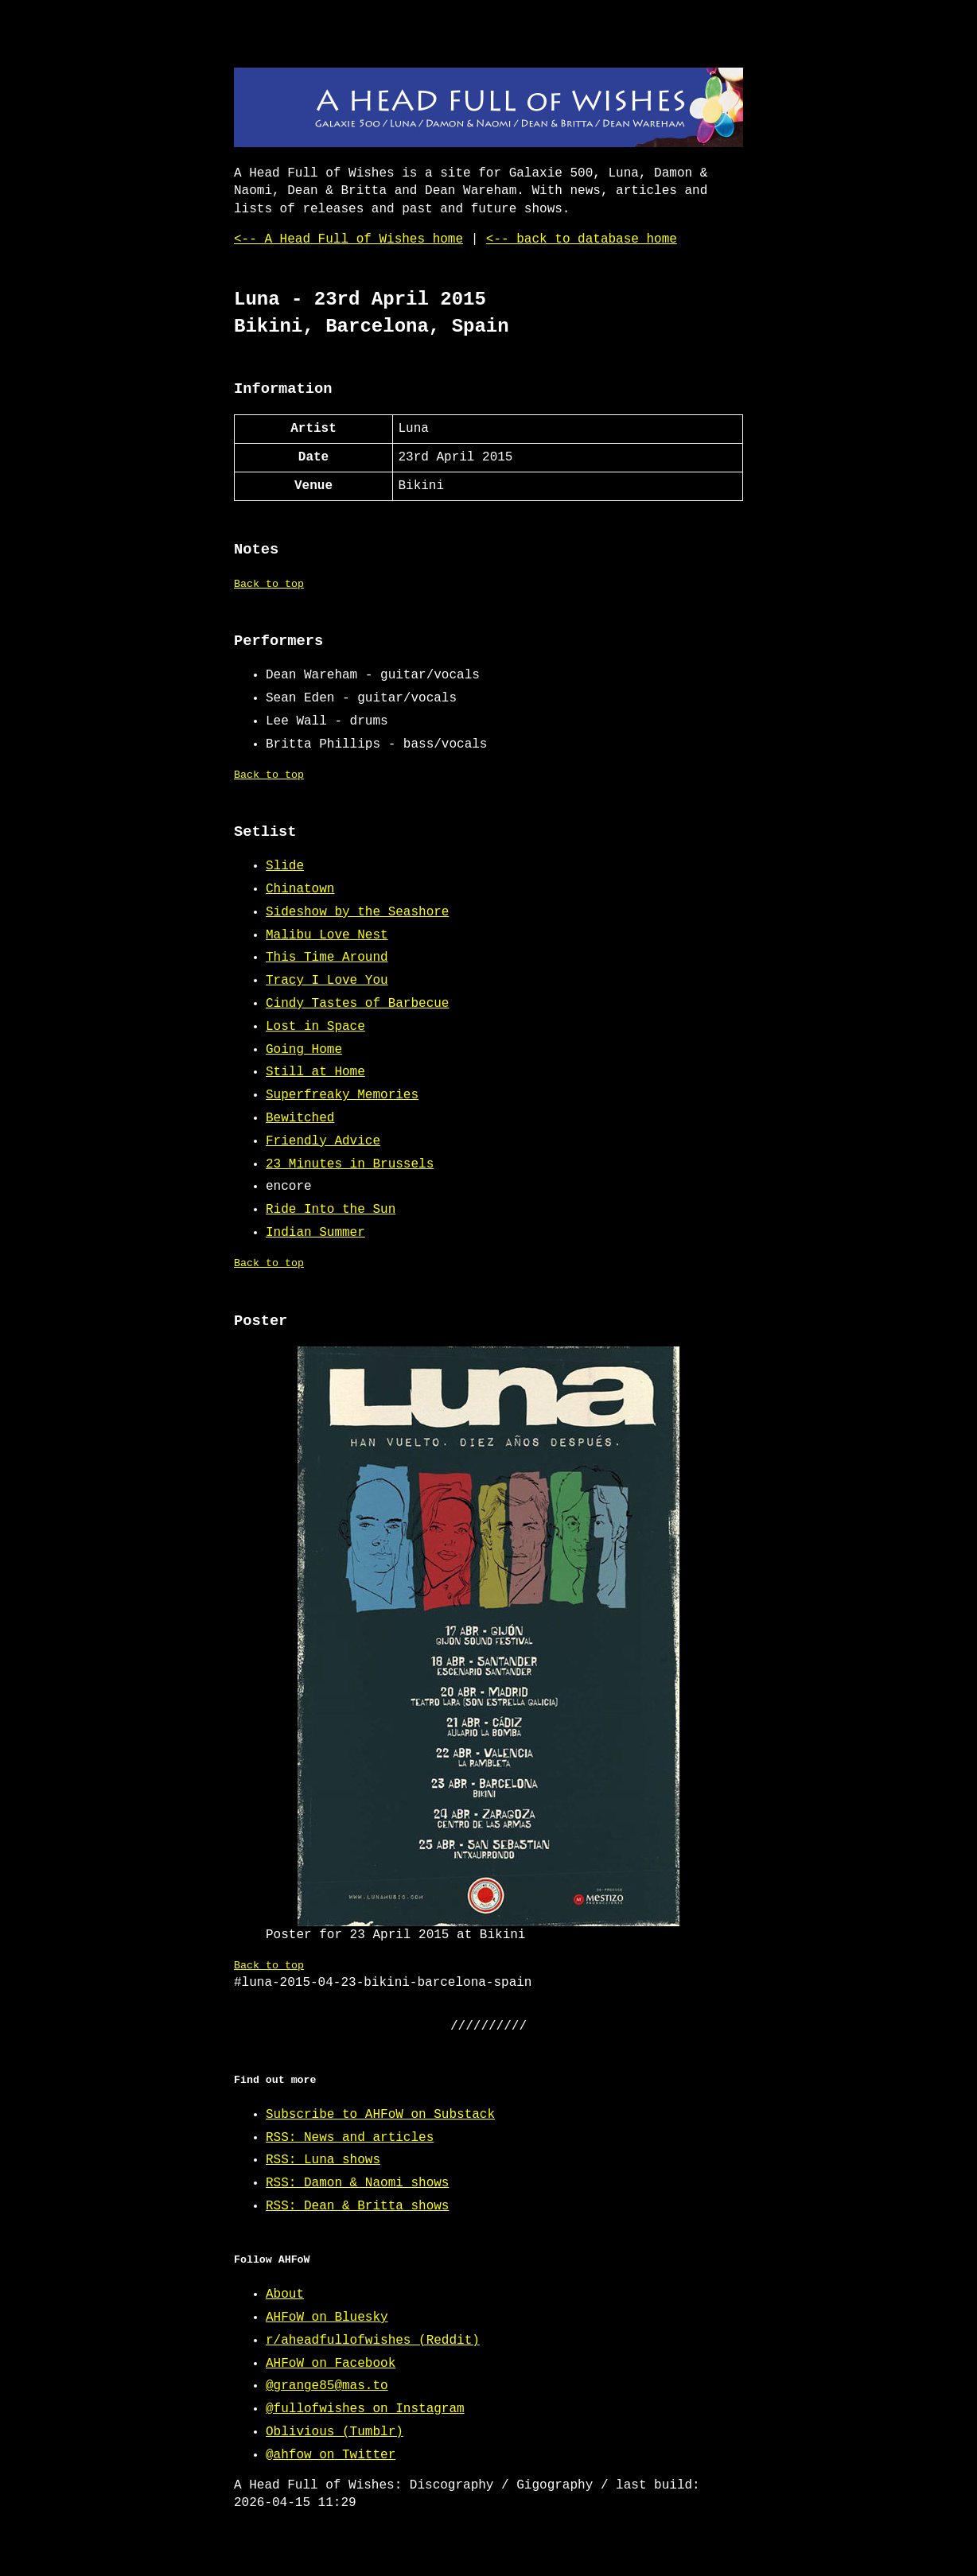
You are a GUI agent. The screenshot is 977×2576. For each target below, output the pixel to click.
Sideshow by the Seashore (357, 912)
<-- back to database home (581, 239)
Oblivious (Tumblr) (334, 2432)
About (285, 2294)
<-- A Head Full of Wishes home (348, 239)
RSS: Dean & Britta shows (357, 2206)
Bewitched (300, 1118)
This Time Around (327, 957)
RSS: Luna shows (323, 2160)
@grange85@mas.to (327, 2386)
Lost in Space (315, 1026)
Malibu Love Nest (327, 935)
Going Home (304, 1050)
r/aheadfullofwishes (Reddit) (373, 2340)
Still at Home (315, 1072)
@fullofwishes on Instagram (365, 2409)
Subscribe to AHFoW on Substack (380, 2114)
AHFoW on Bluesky (327, 2317)
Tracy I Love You (327, 980)
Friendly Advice (323, 1141)
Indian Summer (315, 1232)
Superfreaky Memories (342, 1095)
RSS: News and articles (350, 2138)
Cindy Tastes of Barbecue (357, 1003)
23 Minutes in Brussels (350, 1164)
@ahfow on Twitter (330, 2455)
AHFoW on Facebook (330, 2363)
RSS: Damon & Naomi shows (357, 2183)
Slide (285, 866)
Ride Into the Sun (330, 1209)
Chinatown (300, 889)
